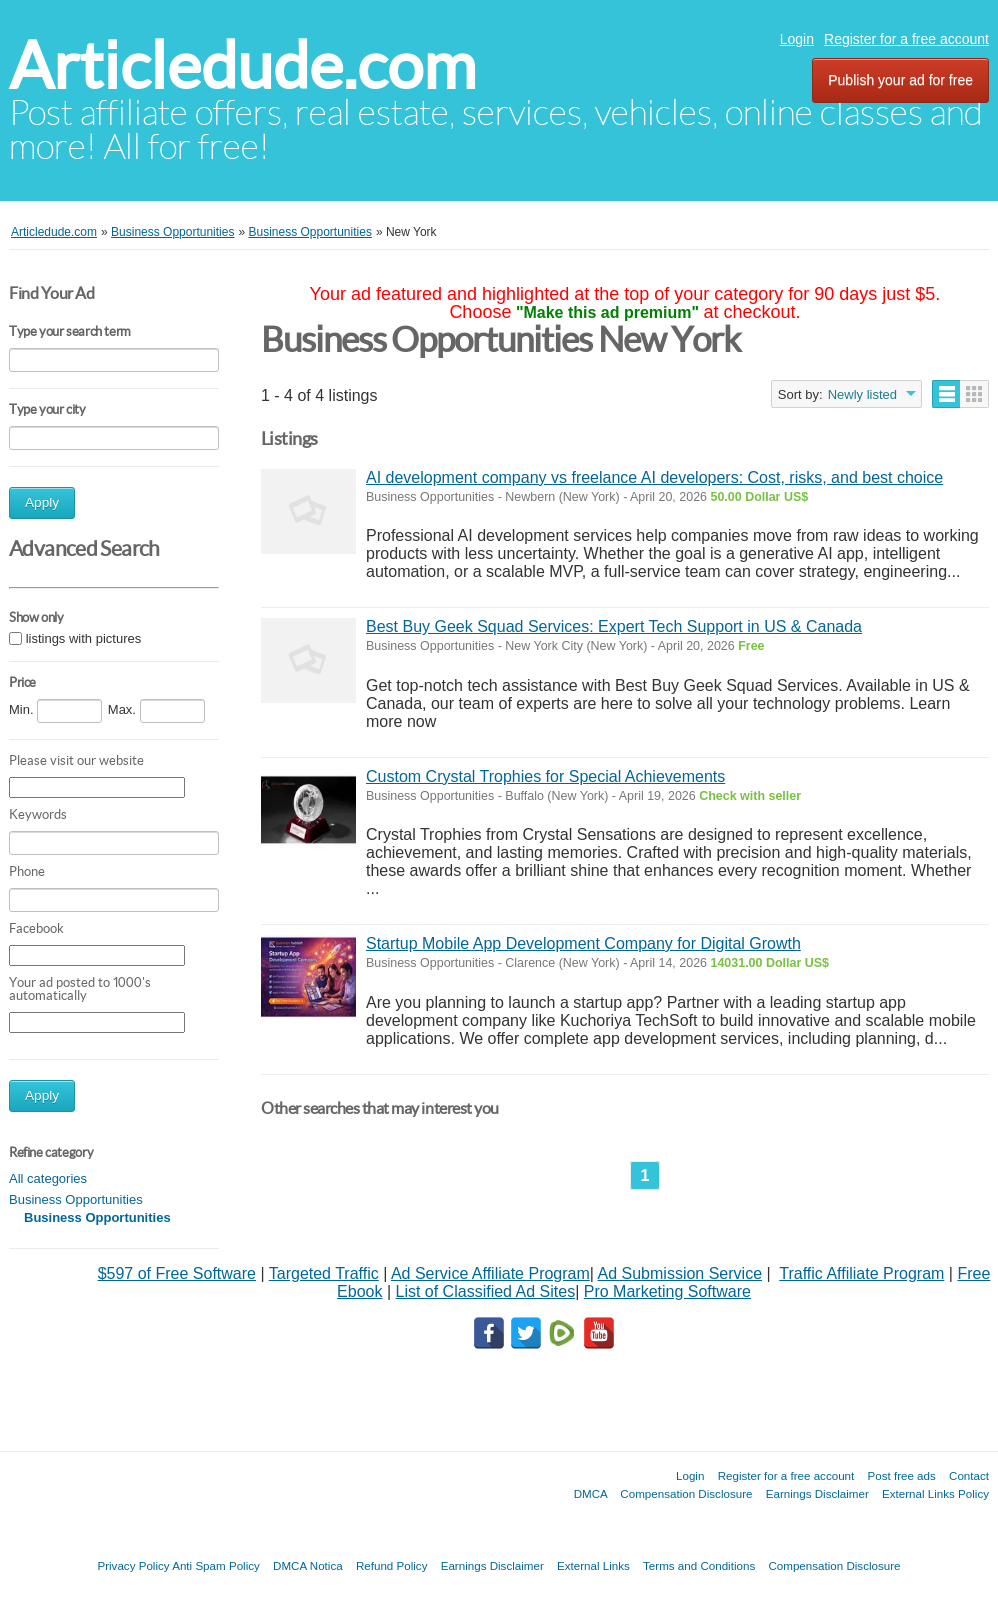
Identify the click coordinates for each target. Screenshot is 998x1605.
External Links (593, 1565)
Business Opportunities (76, 1199)
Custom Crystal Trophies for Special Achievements (545, 776)
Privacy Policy (133, 1565)
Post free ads (901, 1475)
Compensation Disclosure (686, 1493)
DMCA (591, 1493)
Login (797, 39)
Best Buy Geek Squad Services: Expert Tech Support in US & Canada (614, 626)
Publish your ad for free (900, 80)
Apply (42, 502)
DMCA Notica (308, 1565)
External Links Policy (935, 1493)
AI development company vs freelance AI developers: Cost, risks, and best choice (654, 477)
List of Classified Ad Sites (485, 1291)
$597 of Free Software (177, 1273)
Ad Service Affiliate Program (490, 1273)
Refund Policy (392, 1565)
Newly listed (862, 394)
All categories (48, 1178)
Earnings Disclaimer (817, 1493)
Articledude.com (242, 65)
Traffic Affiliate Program (861, 1273)
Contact (969, 1475)
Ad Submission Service (680, 1273)
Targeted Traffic (324, 1273)
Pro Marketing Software (667, 1291)
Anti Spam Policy (216, 1565)
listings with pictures (84, 638)
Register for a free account (906, 39)
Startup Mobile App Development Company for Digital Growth (583, 943)
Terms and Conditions (699, 1565)
